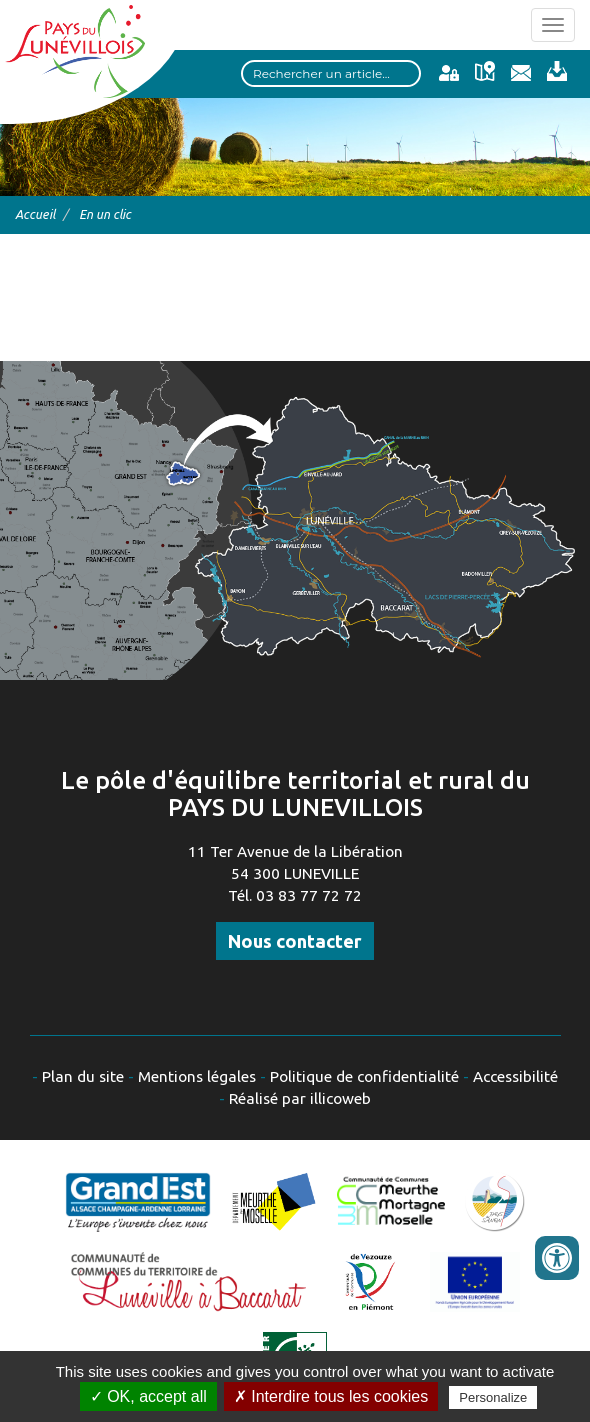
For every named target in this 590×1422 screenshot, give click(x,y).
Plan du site (83, 1076)
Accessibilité (515, 1076)
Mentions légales (197, 1076)
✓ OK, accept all (148, 1396)
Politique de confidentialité (364, 1076)
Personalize (493, 1397)
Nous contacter (295, 941)
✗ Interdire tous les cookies (331, 1396)
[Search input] (331, 73)
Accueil (35, 214)
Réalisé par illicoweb (300, 1098)
